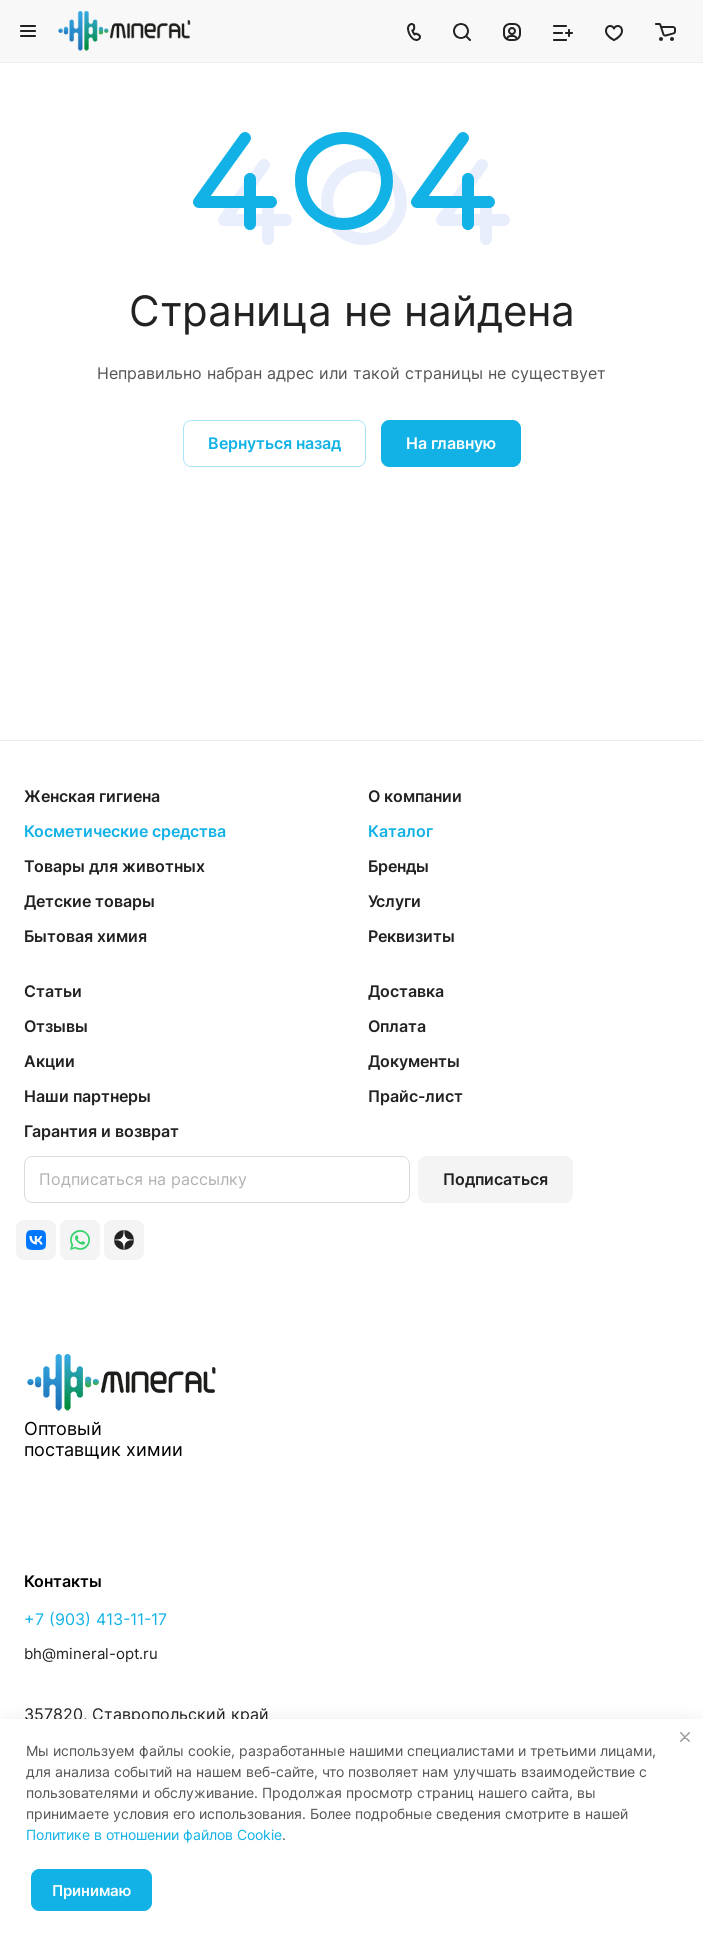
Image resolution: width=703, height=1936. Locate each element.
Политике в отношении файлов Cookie (154, 1834)
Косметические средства (125, 831)
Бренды (398, 866)
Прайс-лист (415, 1096)
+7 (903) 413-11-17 (95, 1619)
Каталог (400, 831)
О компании (415, 796)
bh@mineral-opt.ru (91, 1653)
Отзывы (56, 1026)
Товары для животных (114, 866)
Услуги (394, 901)
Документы (414, 1061)
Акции (49, 1061)
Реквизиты (411, 936)
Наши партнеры (87, 1096)
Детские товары (89, 901)
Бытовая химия (85, 936)
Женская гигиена (92, 796)
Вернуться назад (274, 443)
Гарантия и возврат (101, 1131)
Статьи (53, 991)
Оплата (397, 1026)
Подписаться (495, 1179)
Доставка (406, 991)
